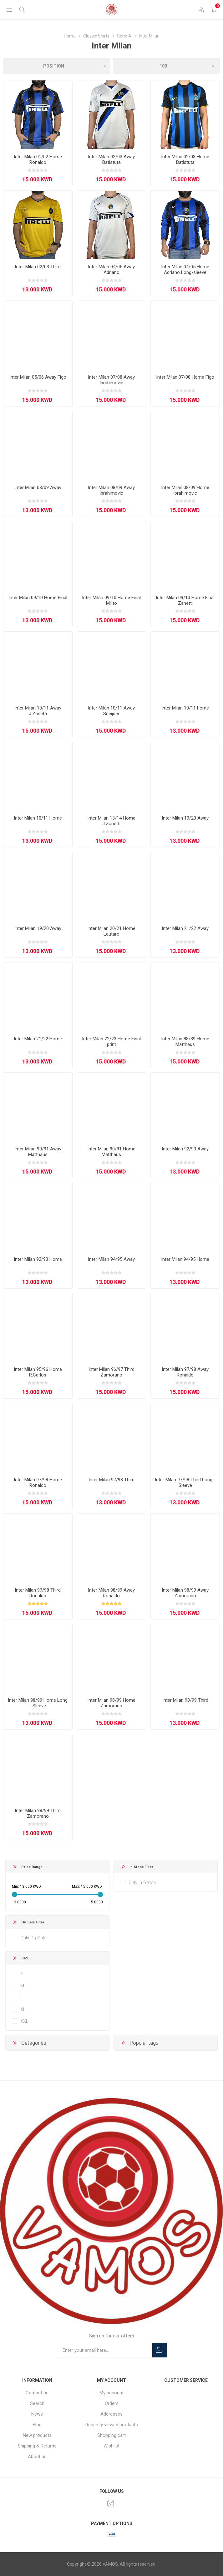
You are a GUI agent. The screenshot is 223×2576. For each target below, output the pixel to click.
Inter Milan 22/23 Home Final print (111, 1041)
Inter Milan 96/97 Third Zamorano (111, 1372)
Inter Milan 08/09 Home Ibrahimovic (185, 490)
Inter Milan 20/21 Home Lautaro (111, 931)
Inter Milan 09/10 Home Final (37, 597)
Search (37, 2403)
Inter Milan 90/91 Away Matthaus (37, 1151)
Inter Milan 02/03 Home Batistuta (185, 159)
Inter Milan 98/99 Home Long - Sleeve (38, 1703)
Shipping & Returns (37, 2446)
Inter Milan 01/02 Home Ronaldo (38, 159)
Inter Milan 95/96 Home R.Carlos (38, 1372)
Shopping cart (111, 2435)
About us (37, 2456)
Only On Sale (33, 1938)
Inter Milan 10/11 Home (38, 818)
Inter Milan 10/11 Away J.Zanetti (37, 710)
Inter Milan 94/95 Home (185, 1259)
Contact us (37, 2393)
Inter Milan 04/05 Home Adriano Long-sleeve (185, 269)
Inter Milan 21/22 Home (38, 1039)
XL (23, 2009)
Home (70, 35)
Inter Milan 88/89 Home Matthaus (185, 1041)
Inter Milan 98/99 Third (185, 1700)
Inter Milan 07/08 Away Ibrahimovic (111, 380)
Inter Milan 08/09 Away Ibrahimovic (111, 490)
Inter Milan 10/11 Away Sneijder (111, 710)
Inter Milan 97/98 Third (111, 1479)
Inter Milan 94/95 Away (111, 1259)
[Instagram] (111, 2503)
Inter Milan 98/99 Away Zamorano (185, 1593)
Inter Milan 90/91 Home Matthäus (111, 1151)
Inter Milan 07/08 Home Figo (185, 377)
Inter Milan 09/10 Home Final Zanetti (185, 600)
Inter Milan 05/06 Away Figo (37, 377)
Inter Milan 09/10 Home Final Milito (111, 600)
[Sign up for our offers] (104, 2350)
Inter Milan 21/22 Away (185, 928)
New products (37, 2435)
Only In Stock (142, 1882)
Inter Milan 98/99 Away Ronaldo (111, 1593)
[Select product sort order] (56, 66)
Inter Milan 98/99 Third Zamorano (38, 1813)
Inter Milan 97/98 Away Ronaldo (185, 1372)
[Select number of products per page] (166, 66)
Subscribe (159, 2350)
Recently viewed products (111, 2424)
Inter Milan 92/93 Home (38, 1259)
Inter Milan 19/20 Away (185, 818)
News (37, 2414)
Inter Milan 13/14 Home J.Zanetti (111, 820)
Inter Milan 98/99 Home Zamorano (111, 1703)
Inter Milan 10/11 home (185, 708)
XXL (24, 2021)
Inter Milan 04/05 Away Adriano (111, 269)
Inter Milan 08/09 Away (37, 487)
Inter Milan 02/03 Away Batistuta (111, 159)
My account (111, 2393)
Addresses (111, 2414)
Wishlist (111, 2446)
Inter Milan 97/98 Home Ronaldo (38, 1482)
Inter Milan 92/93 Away (185, 1149)
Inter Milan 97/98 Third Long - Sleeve (185, 1482)
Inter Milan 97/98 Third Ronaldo (38, 1593)
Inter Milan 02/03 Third (38, 267)
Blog (37, 2424)
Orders (112, 2403)
